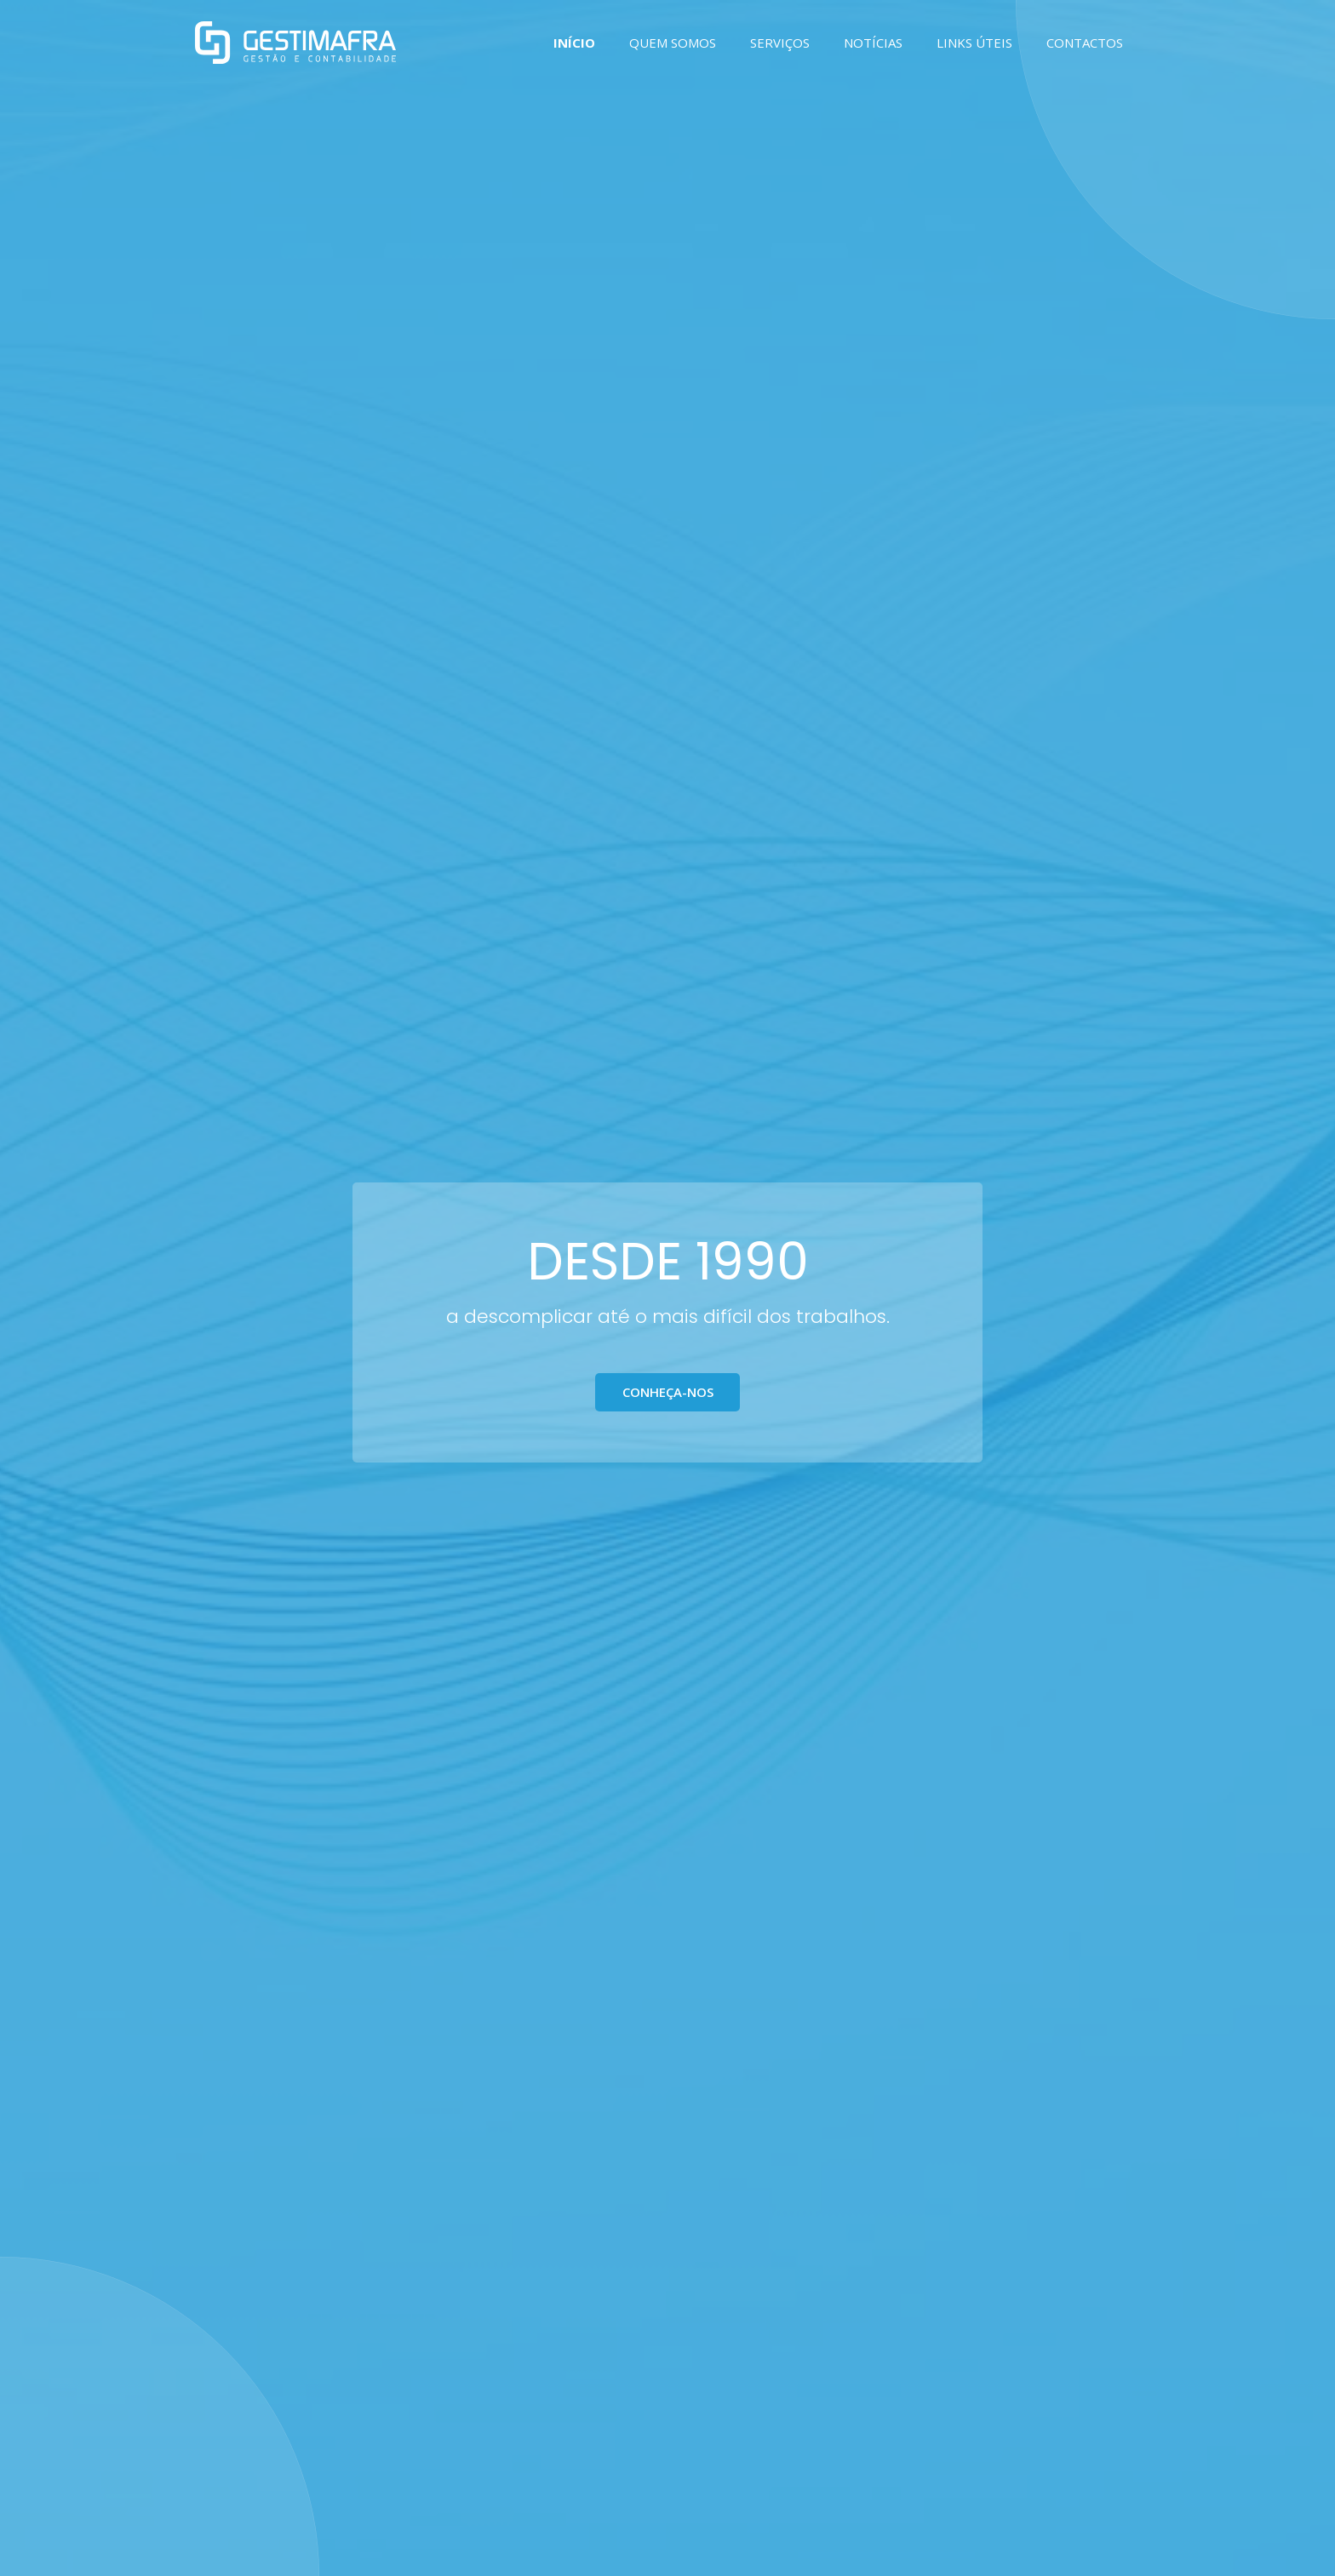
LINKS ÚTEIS (974, 42)
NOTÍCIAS (873, 42)
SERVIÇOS (780, 42)
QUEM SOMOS (672, 42)
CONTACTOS (1084, 42)
